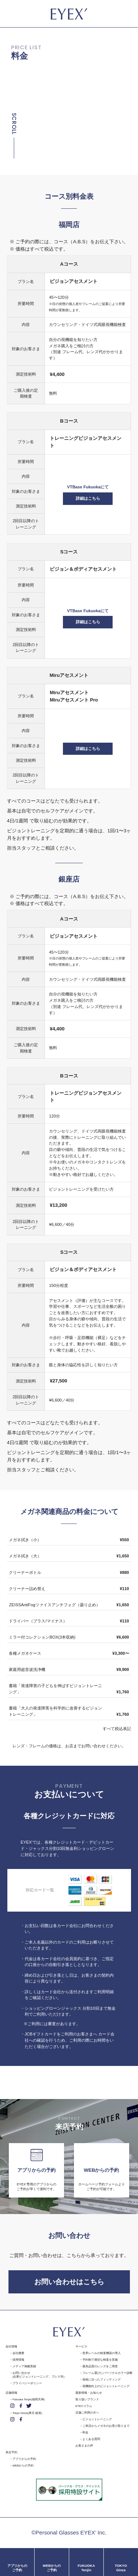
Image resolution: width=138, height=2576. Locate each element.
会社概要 (18, 2353)
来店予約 (11, 2452)
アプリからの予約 (24, 2459)
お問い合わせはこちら (69, 2282)
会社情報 (11, 2346)
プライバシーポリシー (27, 2383)
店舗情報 (11, 2392)
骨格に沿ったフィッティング (101, 2379)
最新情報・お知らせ (88, 2392)
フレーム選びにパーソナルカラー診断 (107, 2373)
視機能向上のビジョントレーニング (106, 2386)
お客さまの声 (84, 2445)
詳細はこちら (88, 498)
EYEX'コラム (83, 2406)
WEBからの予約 (23, 2465)
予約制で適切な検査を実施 (100, 2359)
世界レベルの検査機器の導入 (101, 2353)
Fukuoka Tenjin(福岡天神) (29, 2399)
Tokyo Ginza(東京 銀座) (27, 2413)
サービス (81, 2346)
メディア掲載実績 (24, 2366)
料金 (85, 2432)
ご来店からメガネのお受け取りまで (106, 2426)
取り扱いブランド (87, 2399)
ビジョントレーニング (97, 2419)
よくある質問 (91, 2439)
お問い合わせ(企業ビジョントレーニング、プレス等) (38, 2375)
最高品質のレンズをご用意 (100, 2366)
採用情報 (18, 2359)
